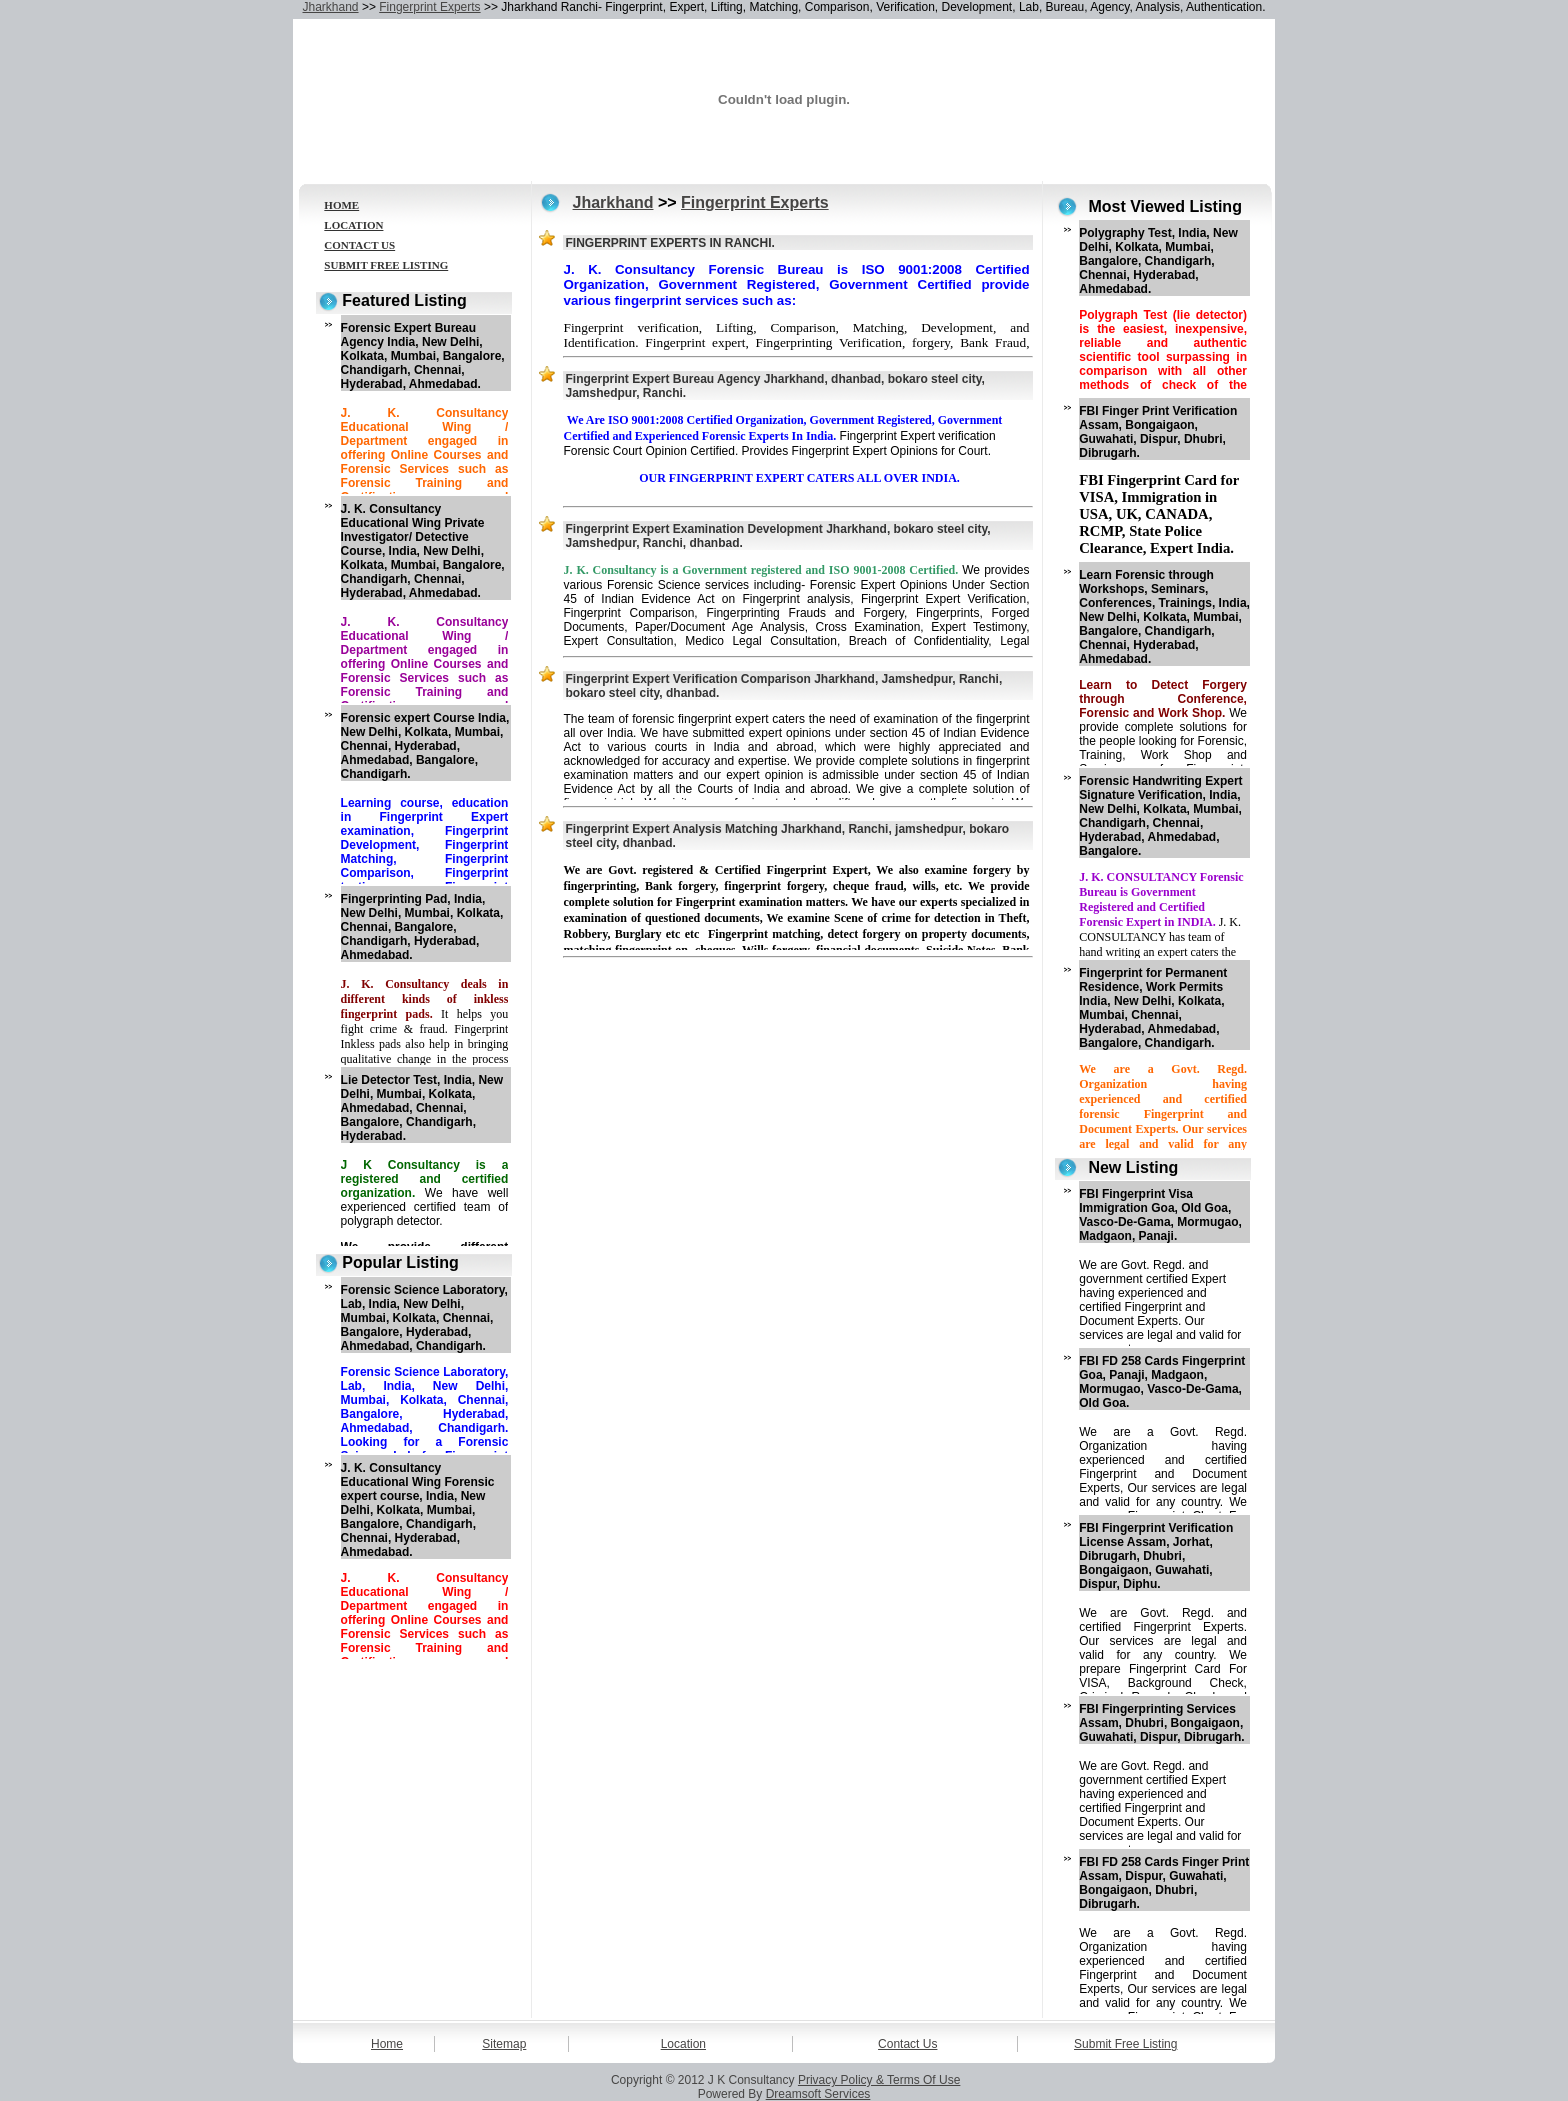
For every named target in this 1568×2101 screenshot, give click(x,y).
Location (683, 2044)
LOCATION (353, 225)
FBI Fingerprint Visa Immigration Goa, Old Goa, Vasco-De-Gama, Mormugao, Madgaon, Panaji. (1160, 1215)
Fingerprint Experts (429, 7)
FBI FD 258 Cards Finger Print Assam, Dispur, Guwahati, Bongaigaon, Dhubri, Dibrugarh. (1164, 1883)
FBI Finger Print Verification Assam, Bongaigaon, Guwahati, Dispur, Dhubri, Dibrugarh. (1158, 432)
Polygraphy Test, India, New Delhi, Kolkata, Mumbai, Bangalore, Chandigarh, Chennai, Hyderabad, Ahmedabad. (1158, 261)
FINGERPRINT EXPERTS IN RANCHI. (669, 243)
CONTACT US (359, 245)
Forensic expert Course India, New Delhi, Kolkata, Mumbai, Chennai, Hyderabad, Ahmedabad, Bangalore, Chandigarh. (425, 746)
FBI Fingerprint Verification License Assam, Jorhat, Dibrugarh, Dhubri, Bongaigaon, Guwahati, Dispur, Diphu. (1156, 1556)
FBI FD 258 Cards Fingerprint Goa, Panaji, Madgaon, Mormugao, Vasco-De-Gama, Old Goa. (1162, 1382)
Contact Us (907, 2044)
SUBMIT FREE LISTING (386, 265)
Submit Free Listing (1125, 2044)
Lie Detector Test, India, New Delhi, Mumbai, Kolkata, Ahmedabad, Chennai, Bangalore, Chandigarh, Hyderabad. (422, 1108)
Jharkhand (331, 7)
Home (387, 2044)
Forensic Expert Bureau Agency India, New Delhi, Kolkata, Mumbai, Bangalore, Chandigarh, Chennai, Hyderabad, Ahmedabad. (423, 356)
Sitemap (504, 2044)
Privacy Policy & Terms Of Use (879, 2080)
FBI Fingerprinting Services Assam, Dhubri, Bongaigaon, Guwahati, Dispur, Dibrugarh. (1161, 1723)
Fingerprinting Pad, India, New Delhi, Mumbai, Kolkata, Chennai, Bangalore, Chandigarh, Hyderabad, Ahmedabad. (422, 927)
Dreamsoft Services (818, 2094)
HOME (341, 205)
